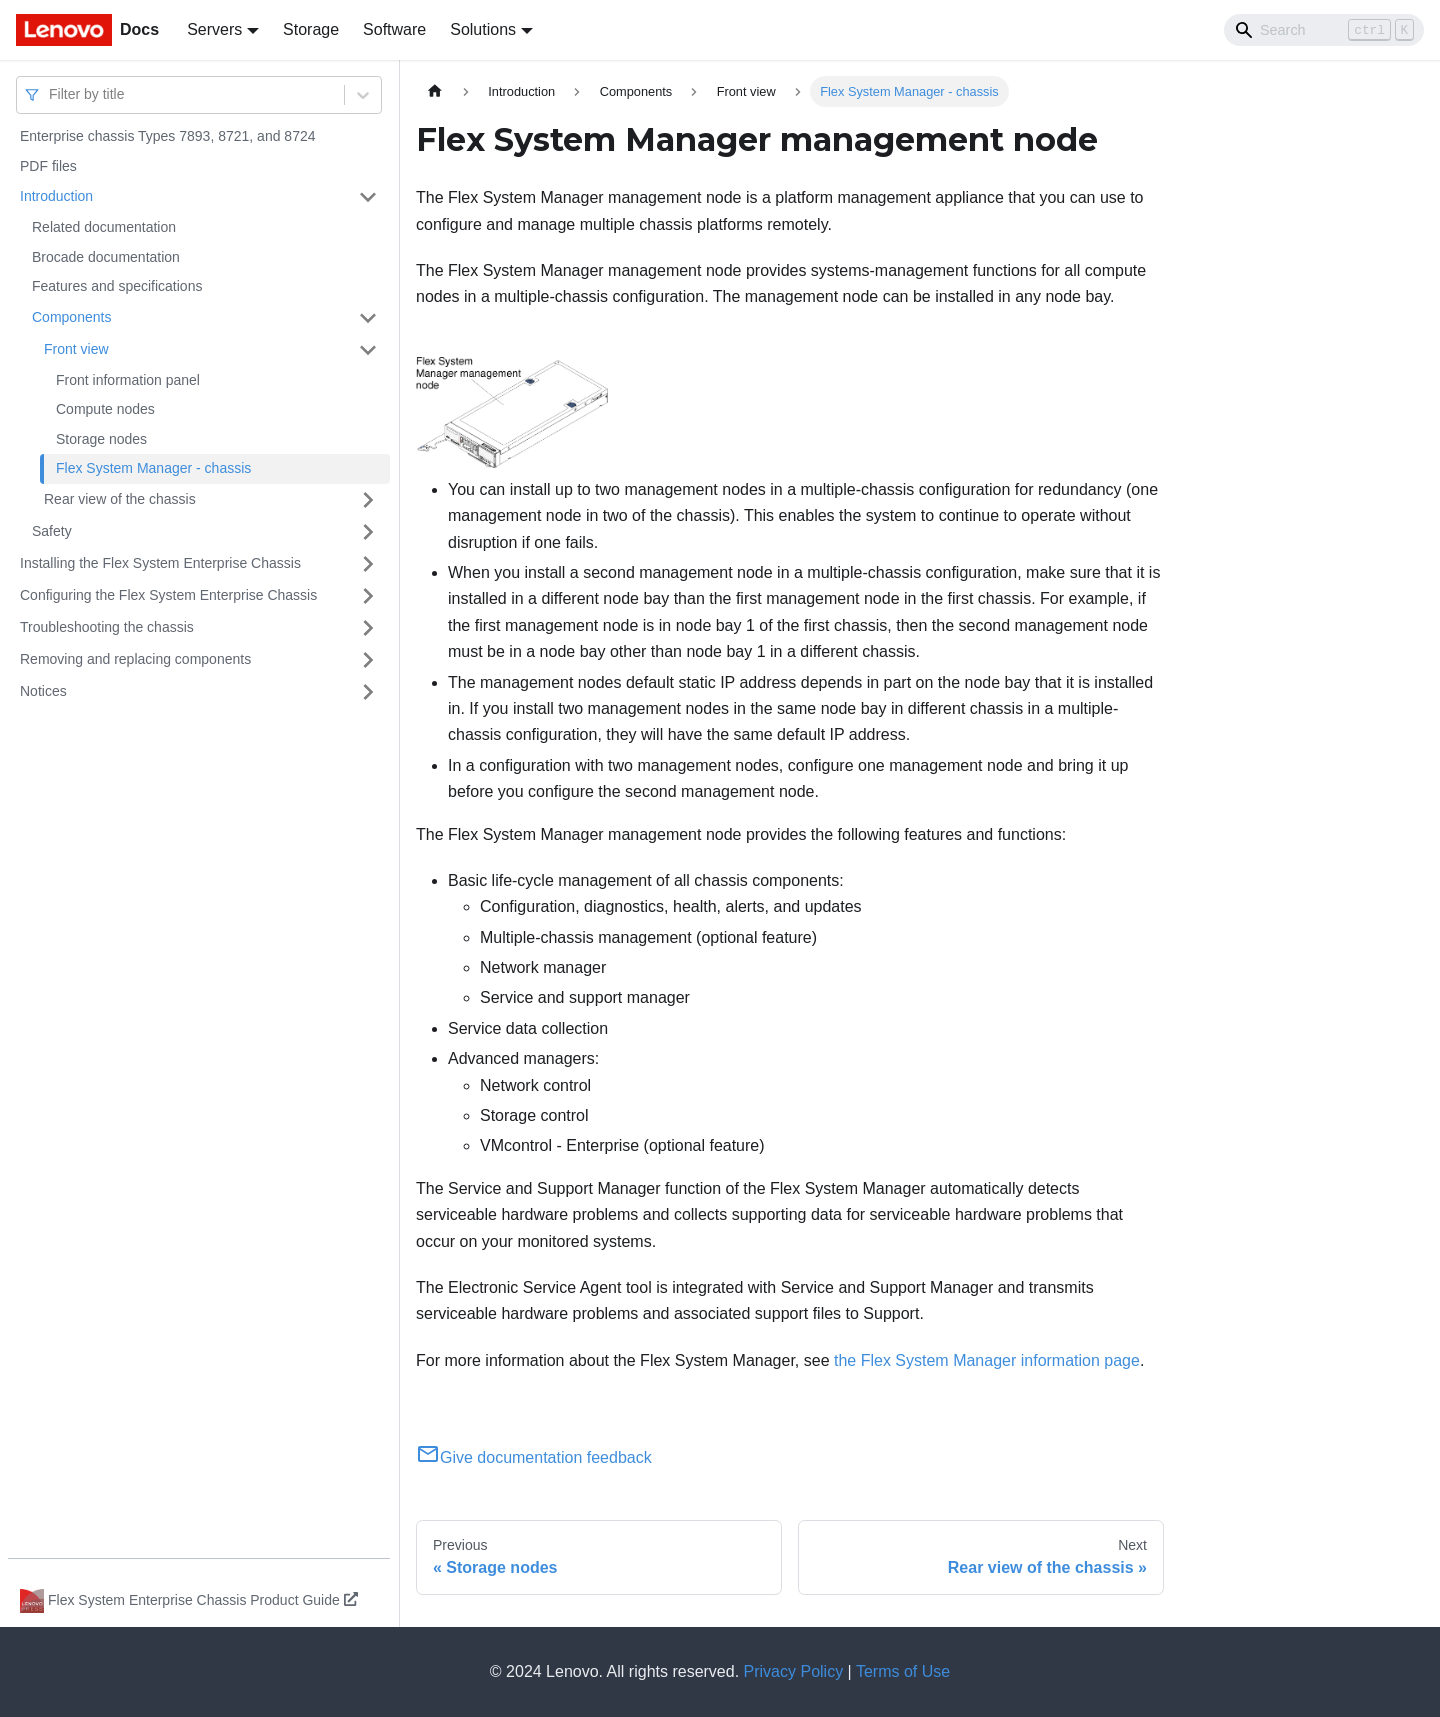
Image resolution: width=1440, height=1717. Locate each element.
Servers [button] (214, 29)
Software (394, 29)
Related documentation (104, 227)
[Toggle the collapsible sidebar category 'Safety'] (368, 532)
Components (71, 317)
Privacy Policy (794, 1671)
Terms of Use (903, 1671)
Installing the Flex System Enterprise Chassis (160, 563)
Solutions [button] (483, 29)
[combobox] (51, 94)
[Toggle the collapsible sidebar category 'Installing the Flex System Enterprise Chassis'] (368, 564)
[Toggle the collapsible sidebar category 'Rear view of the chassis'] (368, 500)
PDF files (48, 166)
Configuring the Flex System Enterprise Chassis (168, 595)
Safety (52, 531)
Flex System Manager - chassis (153, 468)
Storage (311, 29)
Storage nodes (101, 439)
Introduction (56, 196)
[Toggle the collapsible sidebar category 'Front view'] (368, 350)
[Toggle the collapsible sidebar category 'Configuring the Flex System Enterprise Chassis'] (368, 596)
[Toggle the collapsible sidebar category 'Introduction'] (368, 197)
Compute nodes (105, 409)
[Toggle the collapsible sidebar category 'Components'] (368, 318)
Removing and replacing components (135, 659)
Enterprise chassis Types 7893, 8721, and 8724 (168, 136)
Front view (76, 349)
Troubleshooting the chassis (107, 627)
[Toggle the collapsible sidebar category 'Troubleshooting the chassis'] (368, 628)
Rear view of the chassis (120, 499)
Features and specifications (117, 286)
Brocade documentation (106, 257)
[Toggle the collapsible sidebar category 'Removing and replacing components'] (368, 660)
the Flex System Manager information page (987, 1360)
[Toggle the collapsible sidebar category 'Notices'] (368, 692)
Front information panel (128, 380)
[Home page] (435, 91)
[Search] (1324, 30)
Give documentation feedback (534, 1457)
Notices (43, 691)
